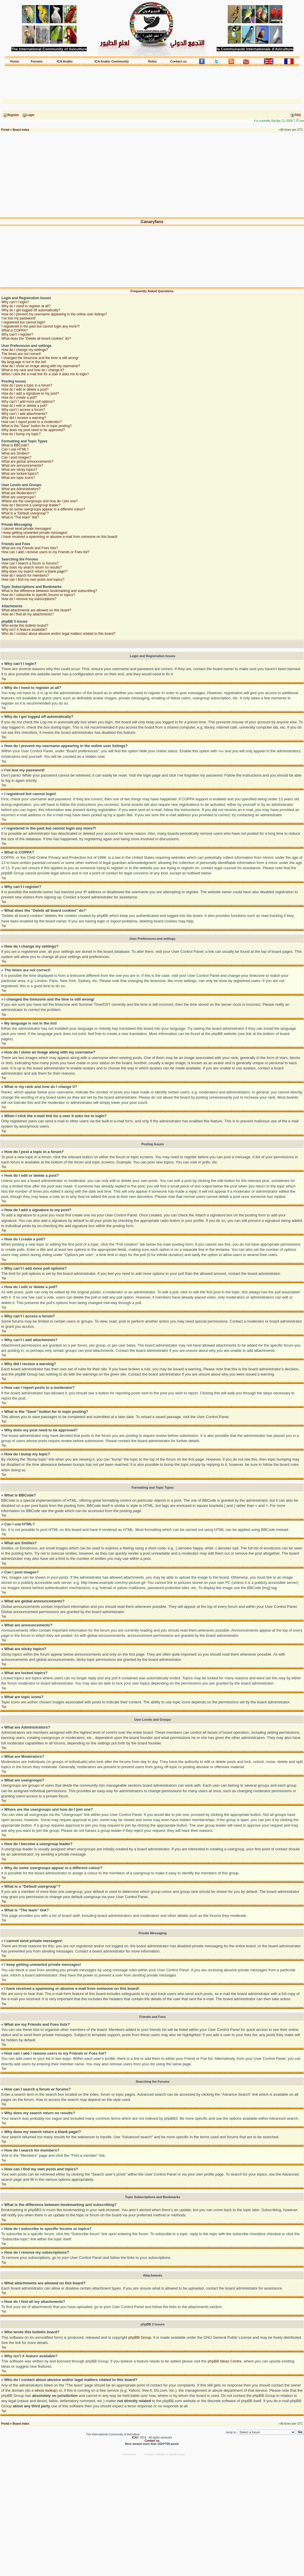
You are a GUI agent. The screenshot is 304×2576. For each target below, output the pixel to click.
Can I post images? (16, 457)
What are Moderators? (18, 493)
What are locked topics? (20, 474)
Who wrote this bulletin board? (24, 626)
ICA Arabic (65, 61)
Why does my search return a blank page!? (34, 571)
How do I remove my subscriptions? (28, 599)
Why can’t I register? (17, 334)
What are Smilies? (15, 453)
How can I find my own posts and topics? (32, 580)
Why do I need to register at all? (25, 306)
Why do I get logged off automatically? (30, 310)
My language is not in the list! (23, 362)
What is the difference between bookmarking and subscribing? (49, 591)
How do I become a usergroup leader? (31, 505)
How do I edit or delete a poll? (24, 406)
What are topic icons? (18, 478)
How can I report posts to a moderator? (31, 422)
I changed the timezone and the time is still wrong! (39, 358)
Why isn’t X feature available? (24, 630)
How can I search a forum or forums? (29, 563)
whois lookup (45, 2390)
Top (3, 679)
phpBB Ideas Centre (224, 2361)
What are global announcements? (27, 461)
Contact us (178, 61)
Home (14, 61)
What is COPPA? (14, 330)
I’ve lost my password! (18, 318)
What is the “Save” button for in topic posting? (36, 426)
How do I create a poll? (19, 398)
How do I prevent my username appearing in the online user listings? (54, 314)
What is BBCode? (15, 445)
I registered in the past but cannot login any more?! (40, 326)
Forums (37, 61)
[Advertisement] (152, 80)
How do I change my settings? (24, 350)
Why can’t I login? (15, 302)
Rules (152, 61)
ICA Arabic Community (111, 61)
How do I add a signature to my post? (30, 393)
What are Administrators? (21, 489)
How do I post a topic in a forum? (26, 385)
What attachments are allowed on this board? (36, 610)
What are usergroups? (18, 497)
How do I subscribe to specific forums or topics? (38, 595)
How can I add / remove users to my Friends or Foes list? (45, 552)
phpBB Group (139, 2337)
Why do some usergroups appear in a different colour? (43, 509)
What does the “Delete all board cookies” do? (36, 339)
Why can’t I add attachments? (24, 414)
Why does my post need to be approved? (33, 430)
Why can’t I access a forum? (23, 410)
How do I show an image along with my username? (40, 366)
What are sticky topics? (19, 470)
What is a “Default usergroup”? (25, 513)
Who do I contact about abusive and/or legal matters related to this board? (58, 634)
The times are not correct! (21, 354)
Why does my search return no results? (31, 567)
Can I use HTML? (15, 449)
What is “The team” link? (20, 517)
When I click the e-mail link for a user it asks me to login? (45, 374)
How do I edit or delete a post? (25, 389)
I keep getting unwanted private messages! (34, 533)
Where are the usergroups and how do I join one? (39, 501)
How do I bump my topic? (21, 434)
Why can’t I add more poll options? (28, 402)
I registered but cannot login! (23, 322)
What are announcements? (22, 466)
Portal (5, 129)
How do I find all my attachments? (27, 614)
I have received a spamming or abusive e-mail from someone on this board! (59, 537)
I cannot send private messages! (26, 529)
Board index (20, 129)
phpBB (140, 2454)
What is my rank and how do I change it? (32, 370)
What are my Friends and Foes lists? (29, 548)
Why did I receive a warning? (23, 418)
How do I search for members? (25, 575)
